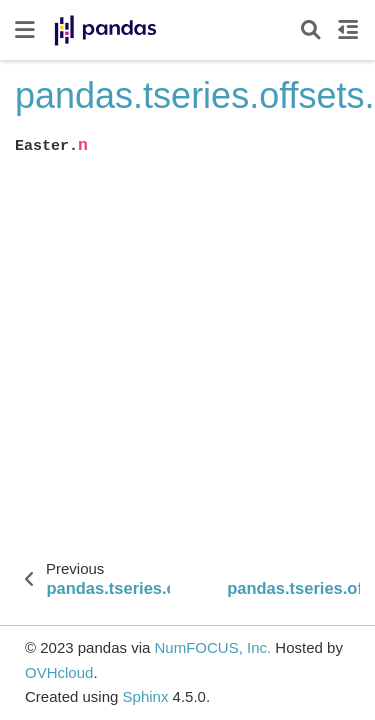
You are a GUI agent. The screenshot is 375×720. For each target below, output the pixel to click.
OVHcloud (59, 672)
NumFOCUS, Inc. (212, 647)
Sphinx (146, 696)
